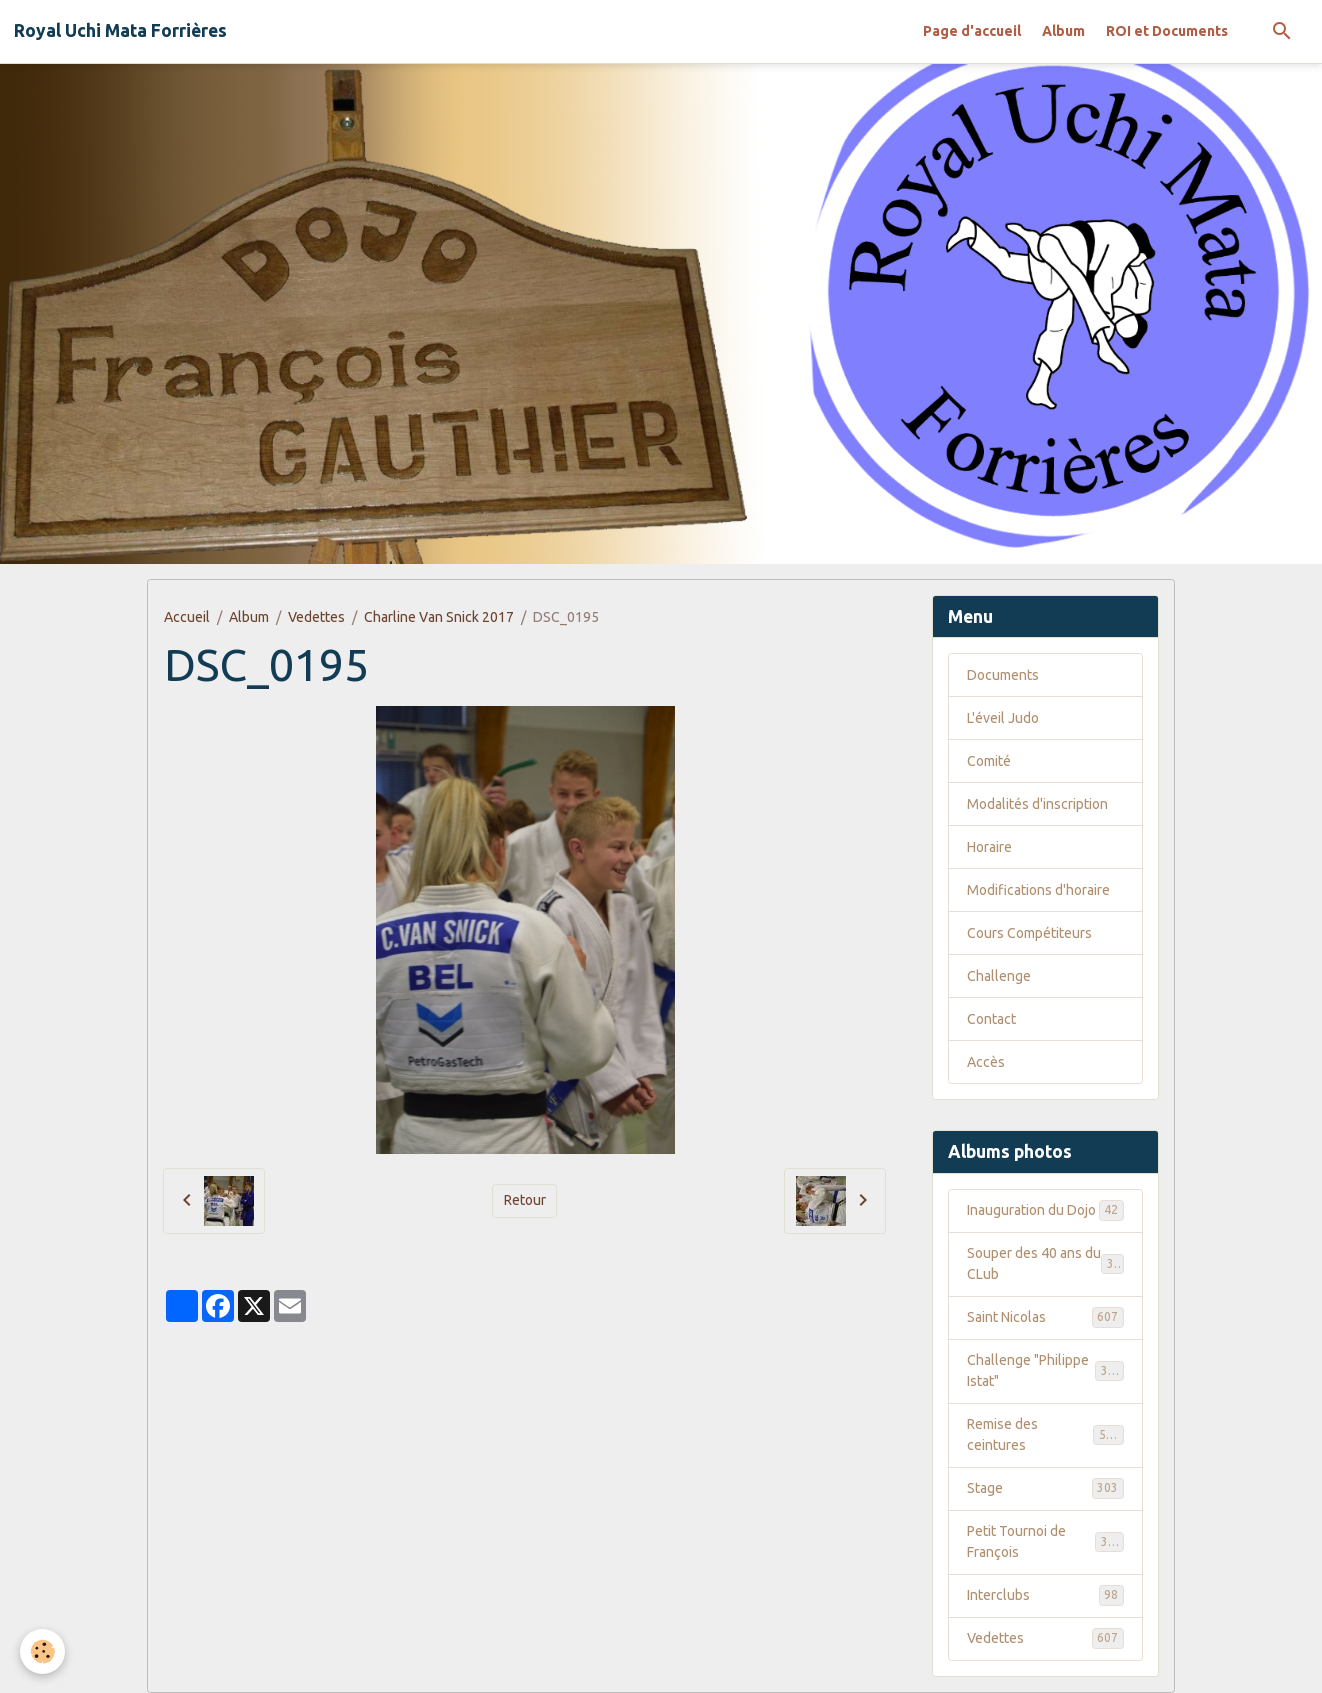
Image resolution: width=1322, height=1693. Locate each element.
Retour (525, 1200)
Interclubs (1045, 1595)
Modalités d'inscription (1037, 804)
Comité (989, 761)
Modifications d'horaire (1038, 890)
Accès (986, 1062)
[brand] (120, 31)
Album (1063, 31)
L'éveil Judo (1003, 718)
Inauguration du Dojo (1045, 1210)
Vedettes (316, 617)
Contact (991, 1019)
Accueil (187, 617)
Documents (1003, 675)
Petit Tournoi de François (1045, 1541)
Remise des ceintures (1045, 1434)
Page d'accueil (972, 31)
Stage (1045, 1488)
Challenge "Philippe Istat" (1045, 1370)
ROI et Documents (1167, 31)
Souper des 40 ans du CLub (1045, 1263)
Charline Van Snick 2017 (439, 617)
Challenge (999, 976)
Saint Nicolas (1045, 1317)
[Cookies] (42, 1651)
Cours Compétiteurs (1029, 933)
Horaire (989, 847)
